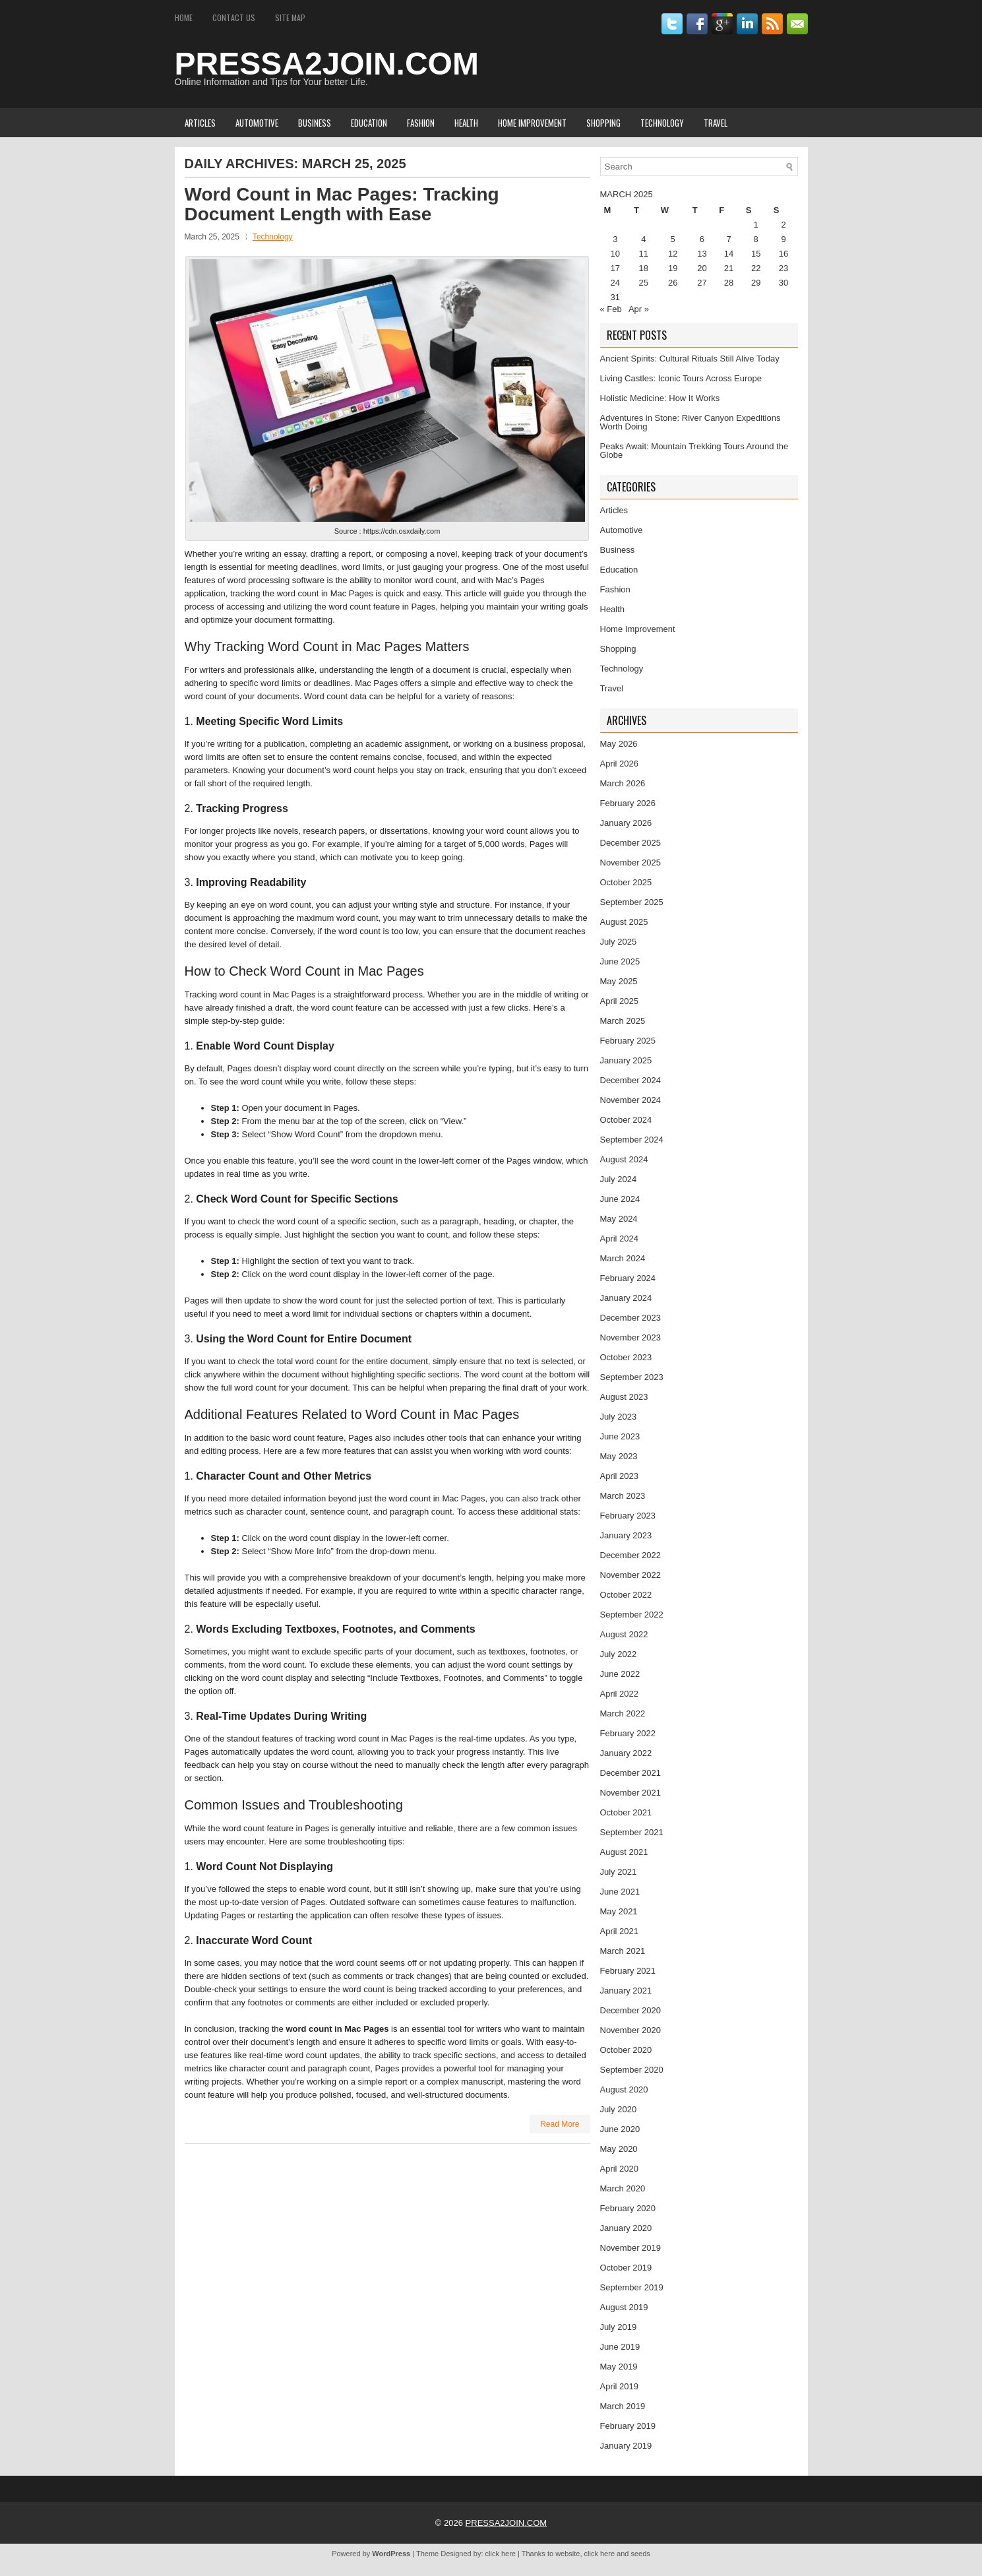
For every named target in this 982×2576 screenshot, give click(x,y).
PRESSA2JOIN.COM (327, 63)
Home (184, 17)
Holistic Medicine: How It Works (660, 398)
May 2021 (619, 1911)
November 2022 (630, 1575)
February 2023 (628, 1516)
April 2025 (619, 1001)
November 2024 (630, 1100)
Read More (559, 2124)
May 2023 (619, 1456)
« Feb (611, 309)
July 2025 (618, 942)
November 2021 (630, 1793)
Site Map (290, 17)
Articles (200, 122)
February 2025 (628, 1041)
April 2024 (619, 1238)
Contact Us (233, 17)
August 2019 (624, 2307)
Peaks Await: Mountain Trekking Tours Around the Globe (694, 450)
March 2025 (623, 1021)
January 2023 (626, 1535)
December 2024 (630, 1080)
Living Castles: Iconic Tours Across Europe (681, 378)
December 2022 (630, 1555)
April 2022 (619, 1694)
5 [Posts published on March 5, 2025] (673, 239)
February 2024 (628, 1278)
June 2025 (620, 961)
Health (466, 122)
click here (500, 2554)
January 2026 (626, 823)
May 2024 (619, 1219)
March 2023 (623, 1496)
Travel (715, 122)
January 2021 (626, 1990)
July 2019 (618, 2327)
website (567, 2554)
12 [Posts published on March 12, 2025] (672, 254)
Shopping (603, 122)
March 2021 (623, 1951)
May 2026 (619, 744)
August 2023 (624, 1397)
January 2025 (626, 1060)
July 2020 (618, 2109)
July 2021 (618, 1872)
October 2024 (626, 1120)
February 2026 (628, 803)
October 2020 (626, 2050)
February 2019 (628, 2426)
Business (314, 122)
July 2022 (618, 1654)
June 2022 (620, 1674)
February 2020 (628, 2208)
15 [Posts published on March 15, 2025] (755, 254)
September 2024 (631, 1140)
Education (369, 122)
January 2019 (626, 2446)
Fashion (421, 122)
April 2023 (619, 1476)
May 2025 (619, 981)
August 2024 (624, 1159)
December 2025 (630, 843)
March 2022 (623, 1713)
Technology (662, 122)
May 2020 (619, 2149)
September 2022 (631, 1614)
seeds (640, 2554)
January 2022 (626, 1753)
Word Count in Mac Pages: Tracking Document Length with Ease (342, 204)
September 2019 (631, 2287)
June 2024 (620, 1199)
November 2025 (630, 862)
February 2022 (628, 1733)
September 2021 (631, 1832)
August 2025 (624, 922)
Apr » (639, 309)
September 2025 (631, 902)
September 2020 (631, 2070)
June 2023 (620, 1436)
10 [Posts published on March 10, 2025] (615, 254)
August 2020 (624, 2089)
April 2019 (619, 2386)
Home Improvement (532, 122)
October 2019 (626, 2268)
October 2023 (626, 1357)
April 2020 (619, 2169)
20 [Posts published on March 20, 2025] (701, 268)
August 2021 (624, 1852)
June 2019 (620, 2347)
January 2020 (626, 2228)
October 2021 (626, 1812)
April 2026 (619, 764)
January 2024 (626, 1298)
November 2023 (630, 1337)
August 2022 (624, 1634)
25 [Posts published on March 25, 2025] (643, 283)
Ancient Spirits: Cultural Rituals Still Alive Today (690, 358)
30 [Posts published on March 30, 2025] (783, 283)
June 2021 (620, 1892)
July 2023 (618, 1417)
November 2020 (630, 2030)
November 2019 (630, 2248)
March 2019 (623, 2406)
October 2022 (626, 1595)
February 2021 (628, 1971)
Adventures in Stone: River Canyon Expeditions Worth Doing (690, 422)
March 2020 (623, 2188)
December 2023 (630, 1318)
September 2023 (631, 1377)
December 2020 (630, 2010)
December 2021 (630, 1773)
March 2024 (623, 1258)
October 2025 (626, 882)
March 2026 (623, 783)
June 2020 (620, 2129)
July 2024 (618, 1179)
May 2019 (619, 2367)
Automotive (256, 122)
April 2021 (619, 1931)
